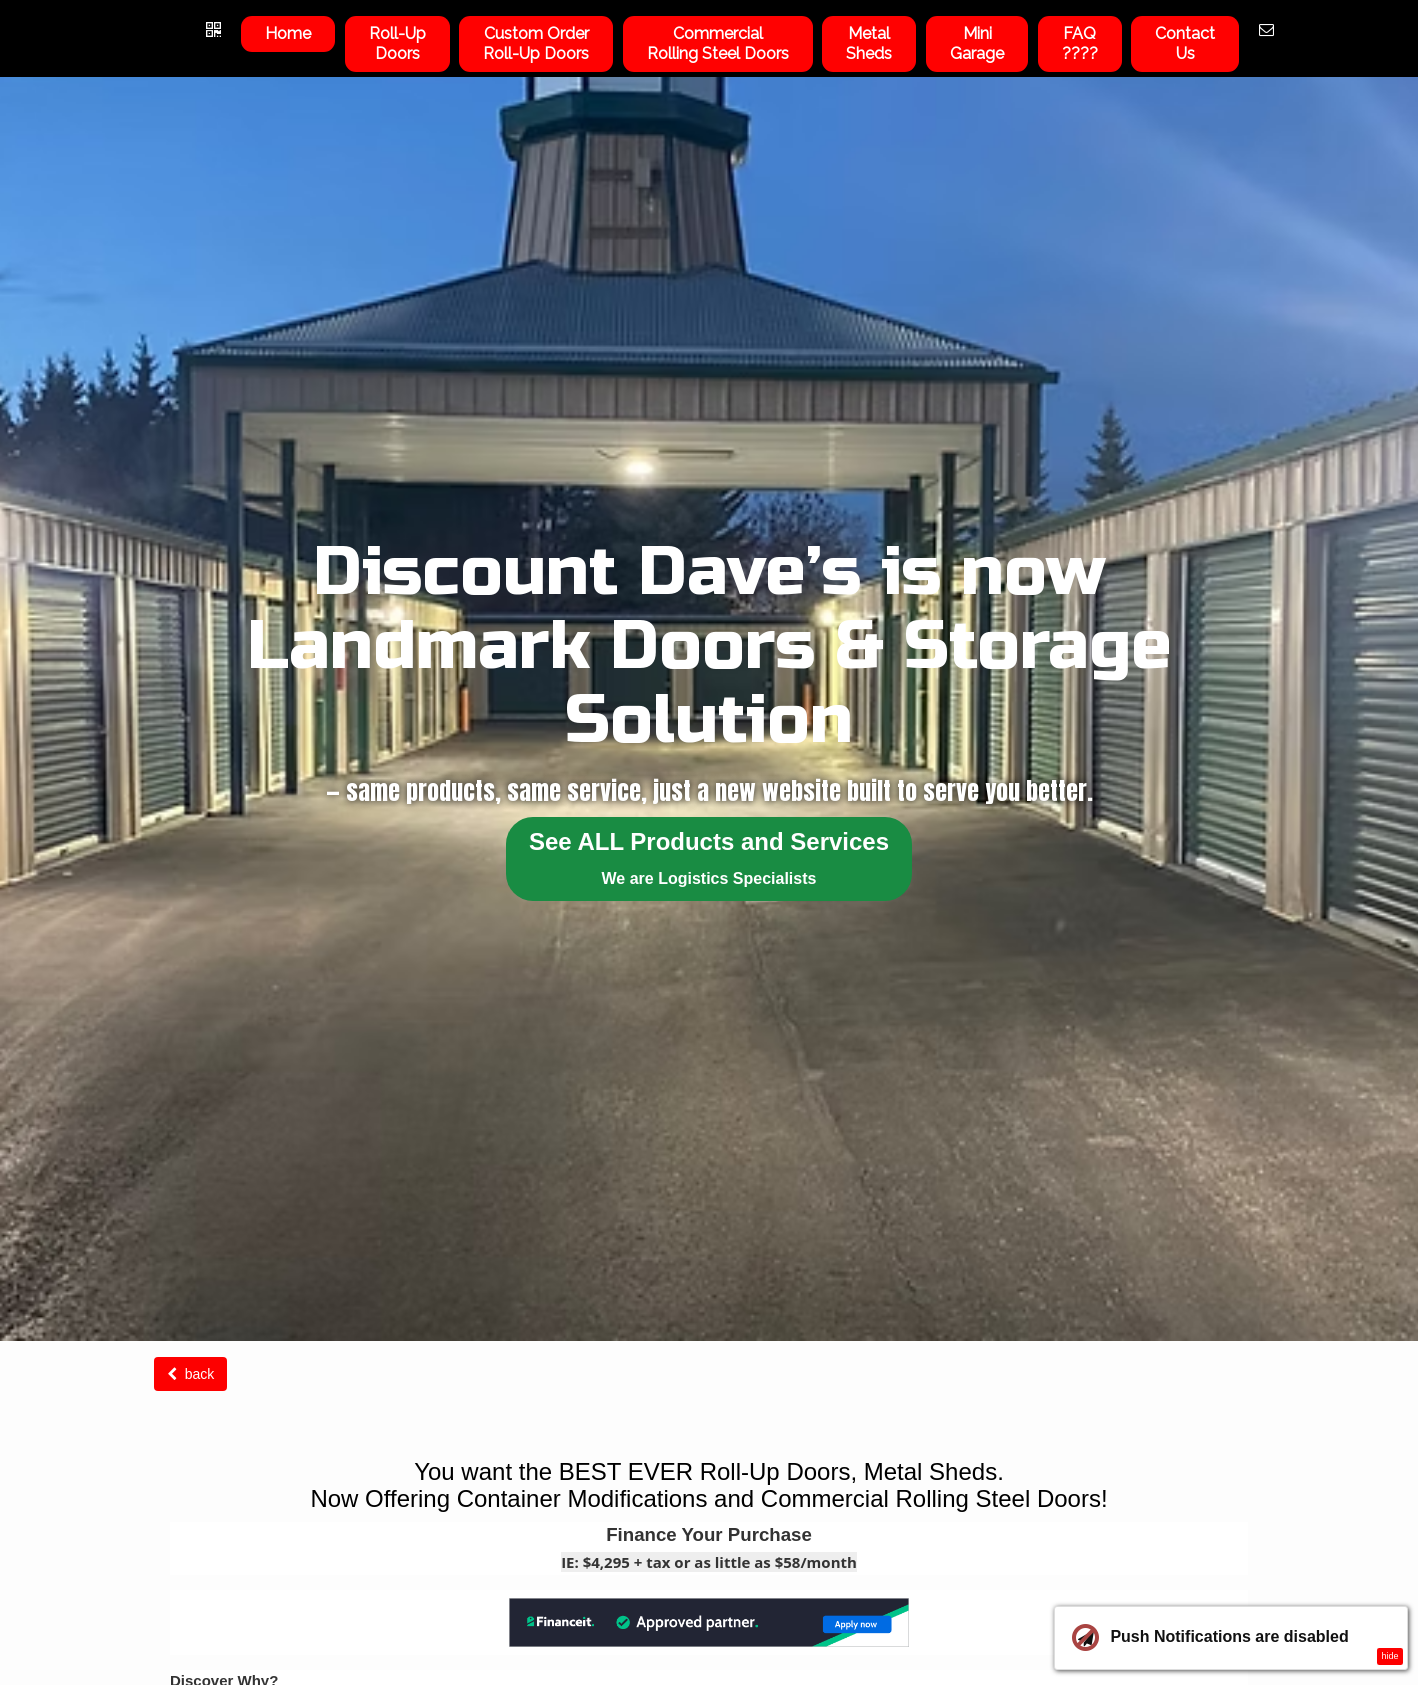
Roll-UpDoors (397, 43)
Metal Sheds (869, 43)
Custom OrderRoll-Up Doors (536, 43)
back (190, 1374)
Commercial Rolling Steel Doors (718, 43)
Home (288, 33)
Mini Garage (977, 43)
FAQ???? (1080, 43)
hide (1389, 1656)
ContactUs (1185, 43)
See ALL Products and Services (709, 857)
